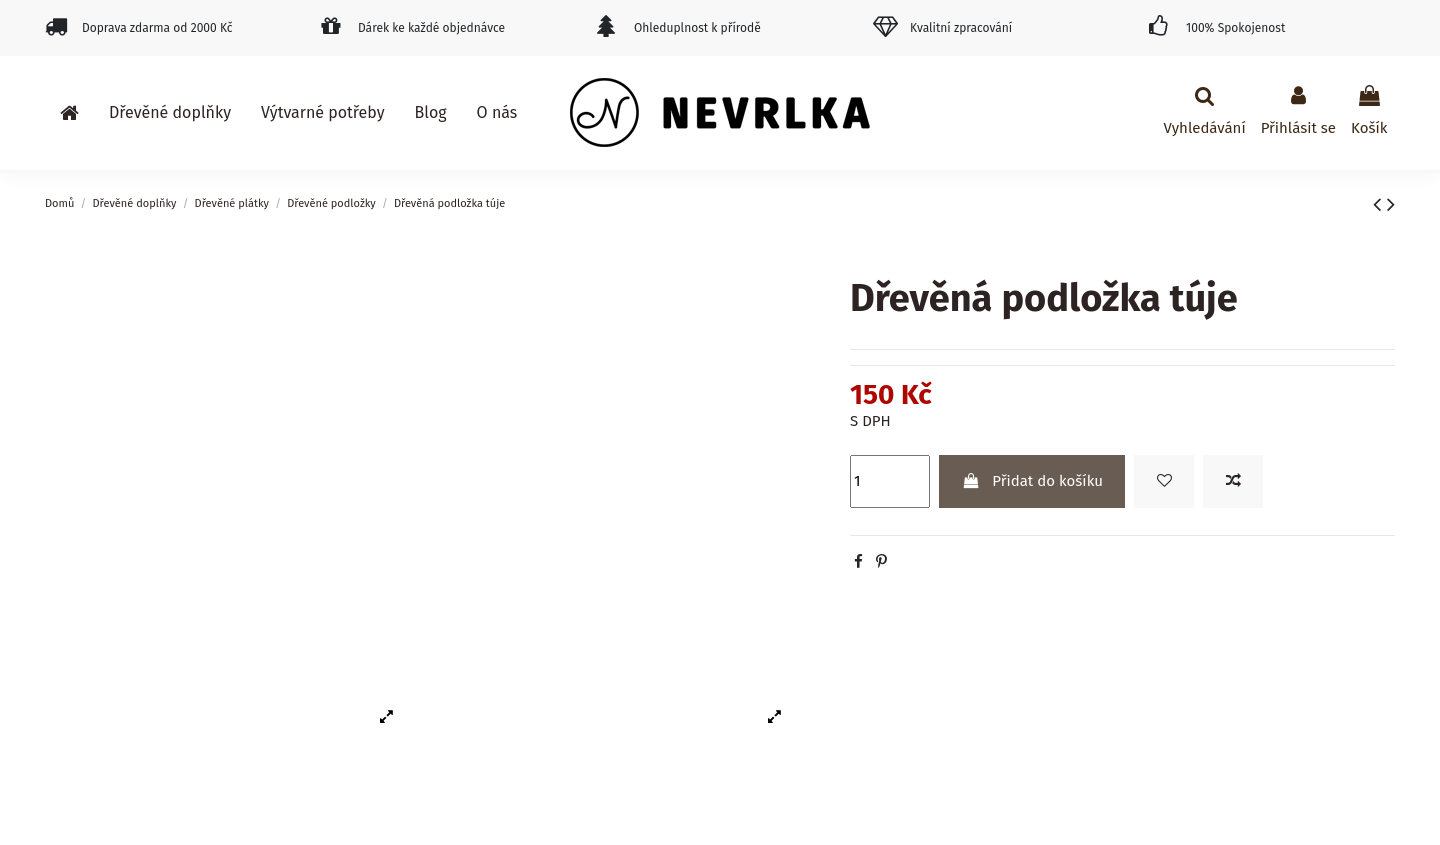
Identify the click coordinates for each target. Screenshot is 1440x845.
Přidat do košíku (1031, 481)
